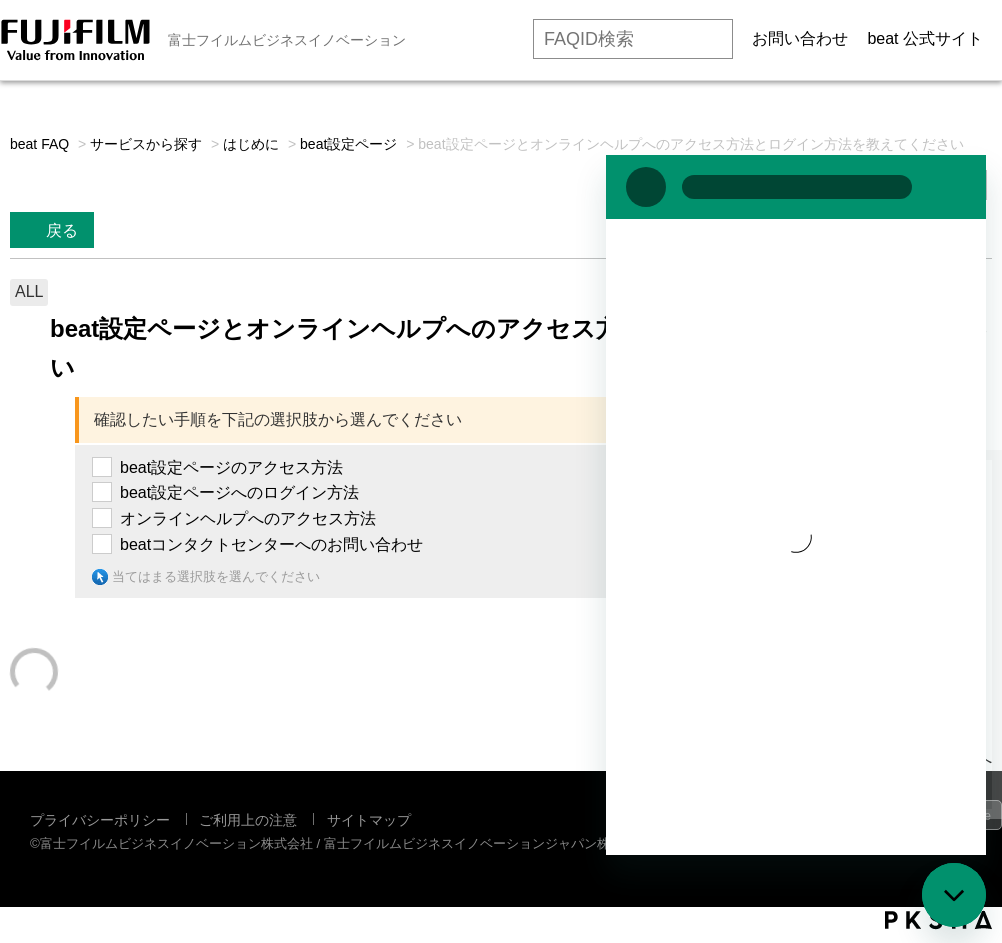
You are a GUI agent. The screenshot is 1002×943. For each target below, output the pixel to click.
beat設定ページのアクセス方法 (231, 467)
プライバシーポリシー (100, 820)
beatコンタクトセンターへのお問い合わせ (271, 544)
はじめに (251, 144)
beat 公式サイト (925, 38)
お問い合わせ (800, 38)
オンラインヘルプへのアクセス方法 (248, 518)
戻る (62, 230)
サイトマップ (369, 820)
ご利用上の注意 (248, 820)
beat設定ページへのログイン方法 (239, 492)
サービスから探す (146, 144)
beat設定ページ (348, 144)
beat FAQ (39, 144)
